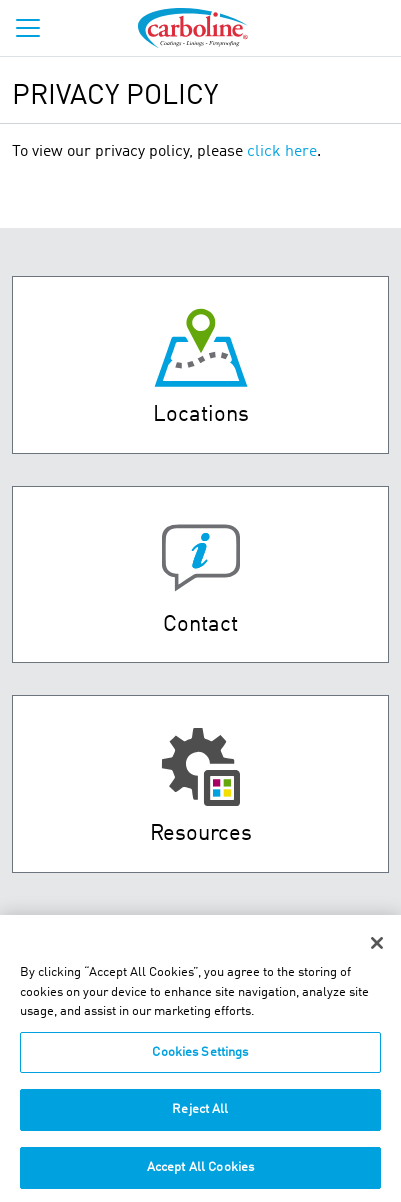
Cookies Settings (200, 1061)
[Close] (377, 952)
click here (282, 152)
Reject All (200, 1118)
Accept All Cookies (200, 1176)
